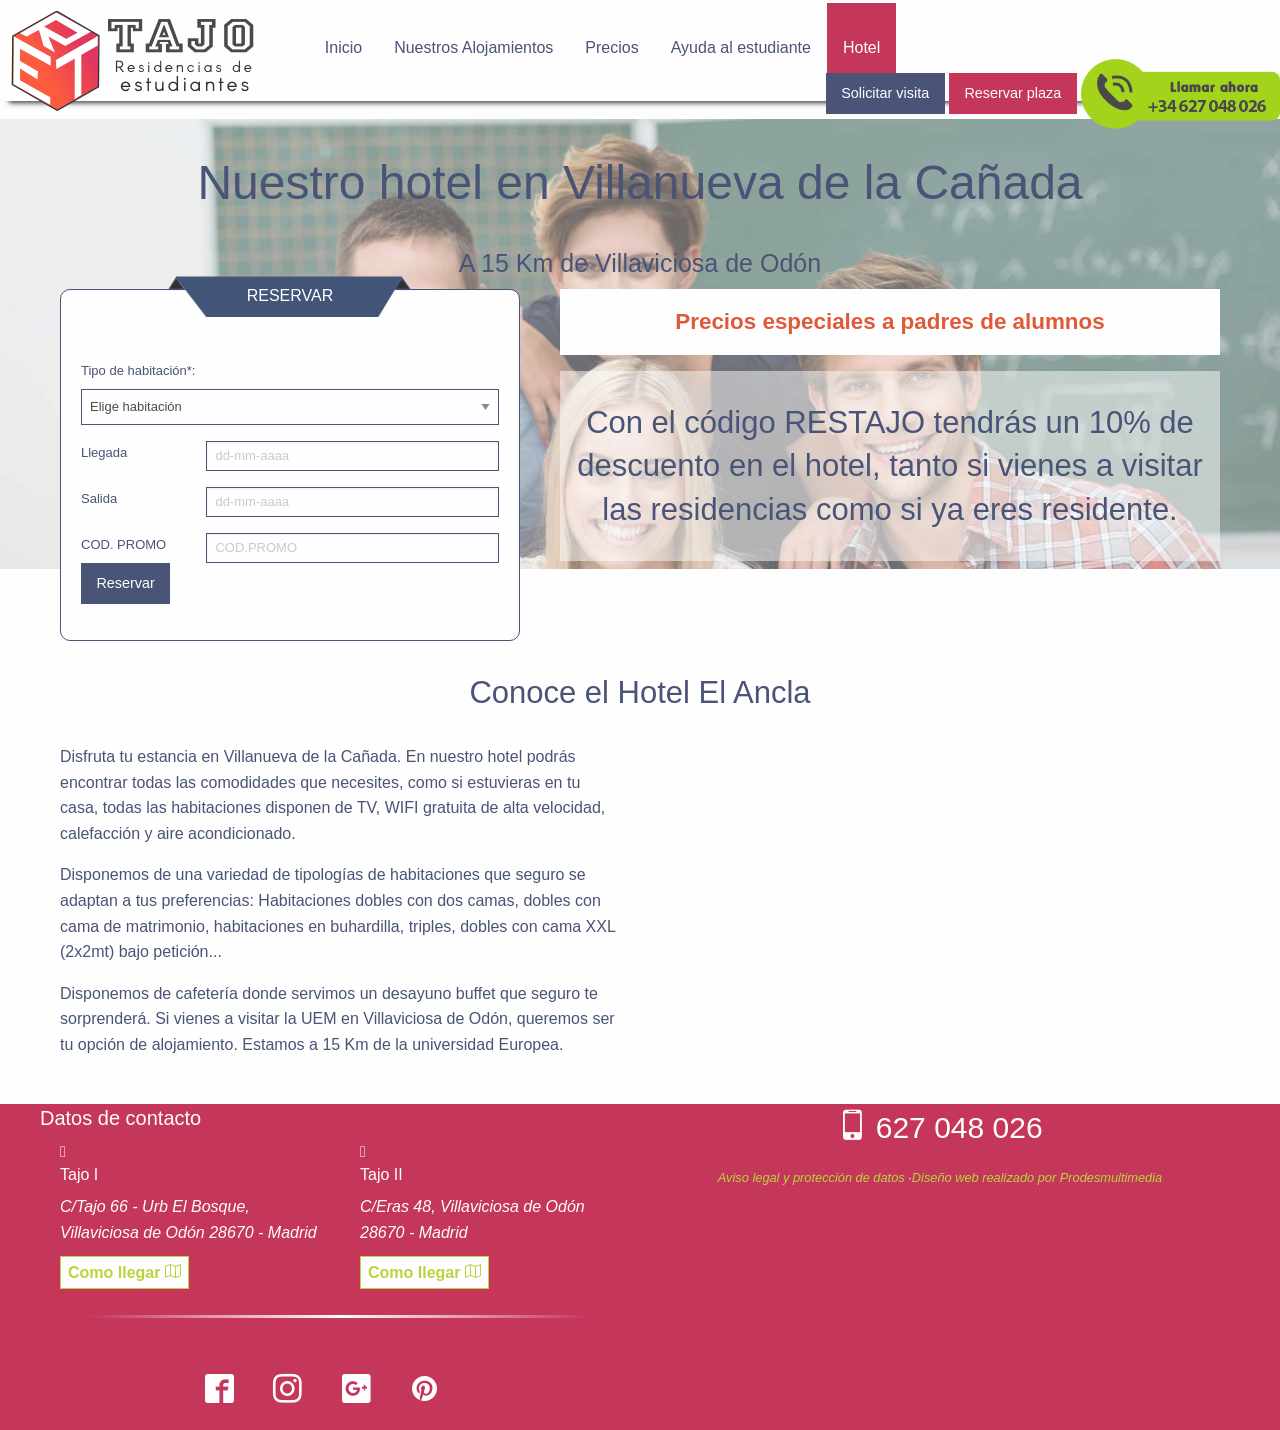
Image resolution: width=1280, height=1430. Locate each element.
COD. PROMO (123, 544)
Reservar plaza (1012, 93)
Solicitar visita (885, 93)
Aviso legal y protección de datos (811, 1177)
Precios (611, 47)
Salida (99, 498)
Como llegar (124, 1272)
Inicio (343, 47)
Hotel (861, 47)
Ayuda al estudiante (741, 47)
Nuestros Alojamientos (473, 47)
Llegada (104, 452)
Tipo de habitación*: (138, 370)
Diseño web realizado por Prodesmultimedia (1037, 1177)
